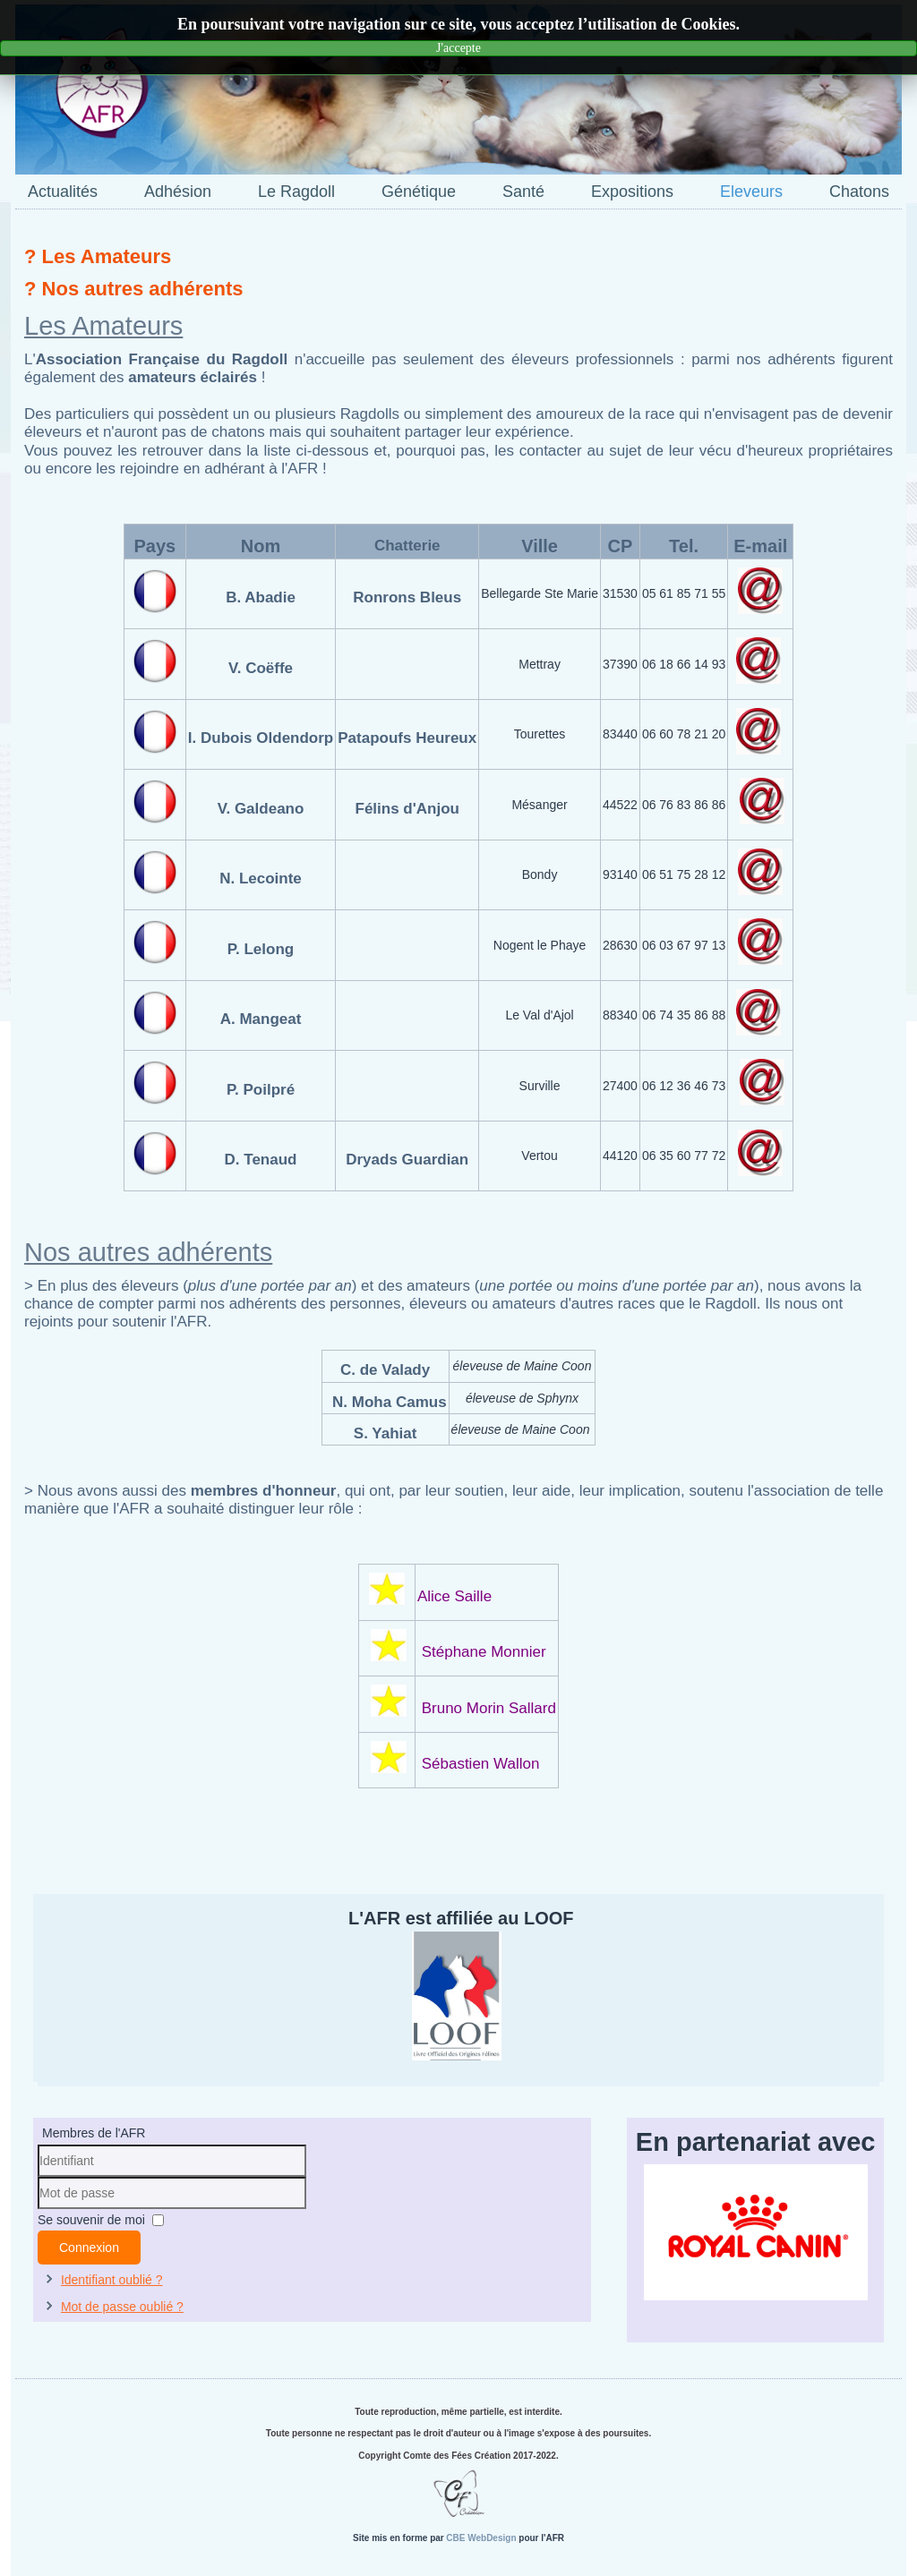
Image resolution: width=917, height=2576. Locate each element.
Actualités (63, 191)
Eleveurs (751, 191)
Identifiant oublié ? (112, 2280)
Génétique (418, 191)
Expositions (632, 191)
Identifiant (38, 2177)
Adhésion (177, 191)
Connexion (89, 2247)
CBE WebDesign (481, 2538)
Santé (523, 191)
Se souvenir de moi (91, 2220)
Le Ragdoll (296, 191)
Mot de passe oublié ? (122, 2306)
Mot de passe (38, 2209)
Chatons (859, 191)
